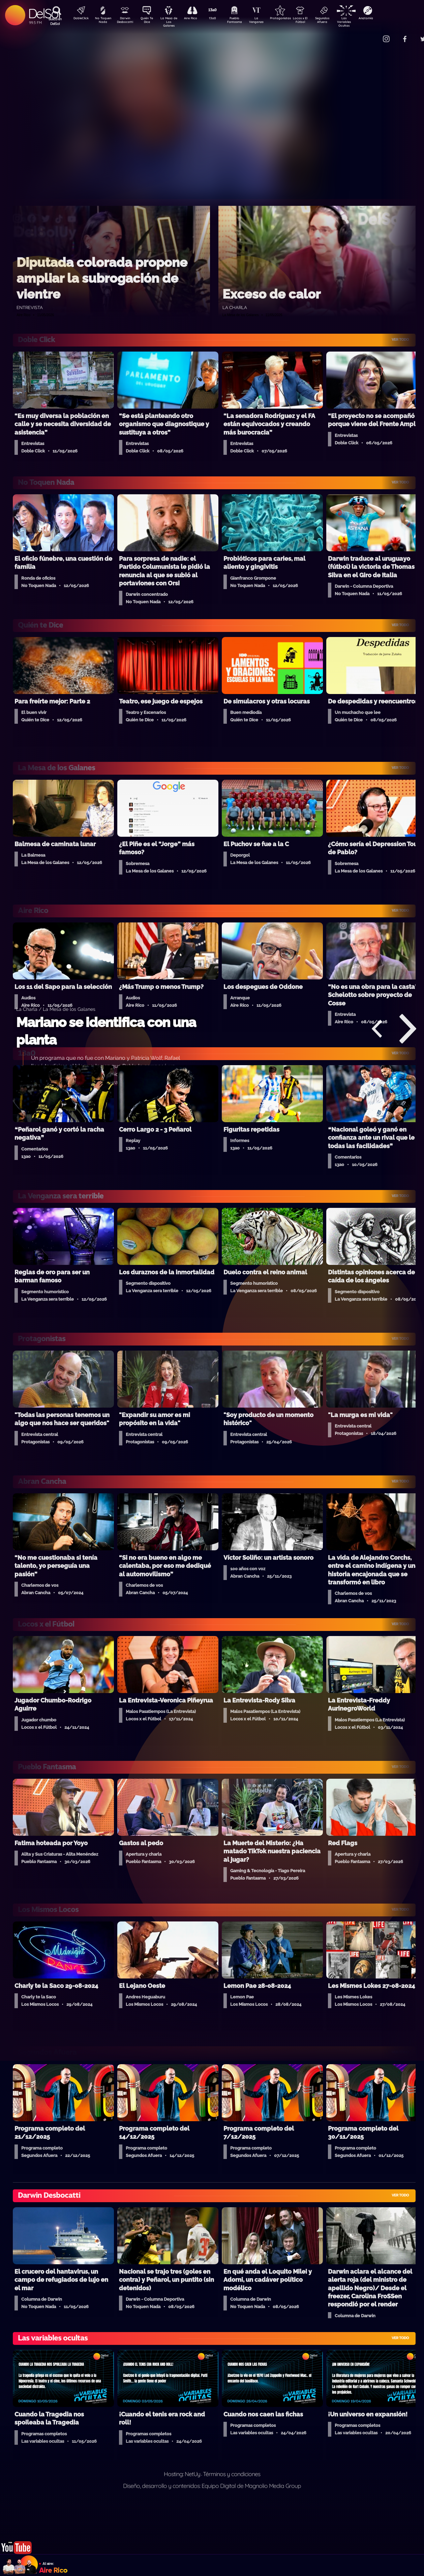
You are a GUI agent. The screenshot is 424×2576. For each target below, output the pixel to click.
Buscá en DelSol (55, 21)
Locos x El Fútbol (315, 21)
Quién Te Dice (149, 21)
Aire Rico (196, 19)
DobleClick (78, 19)
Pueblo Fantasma (243, 21)
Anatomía (385, 19)
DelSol (44, 13)
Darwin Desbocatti (126, 21)
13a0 (220, 19)
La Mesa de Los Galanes (173, 22)
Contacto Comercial (372, 34)
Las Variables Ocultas (362, 22)
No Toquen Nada (102, 21)
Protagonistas (290, 19)
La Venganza (267, 21)
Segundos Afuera (338, 21)
